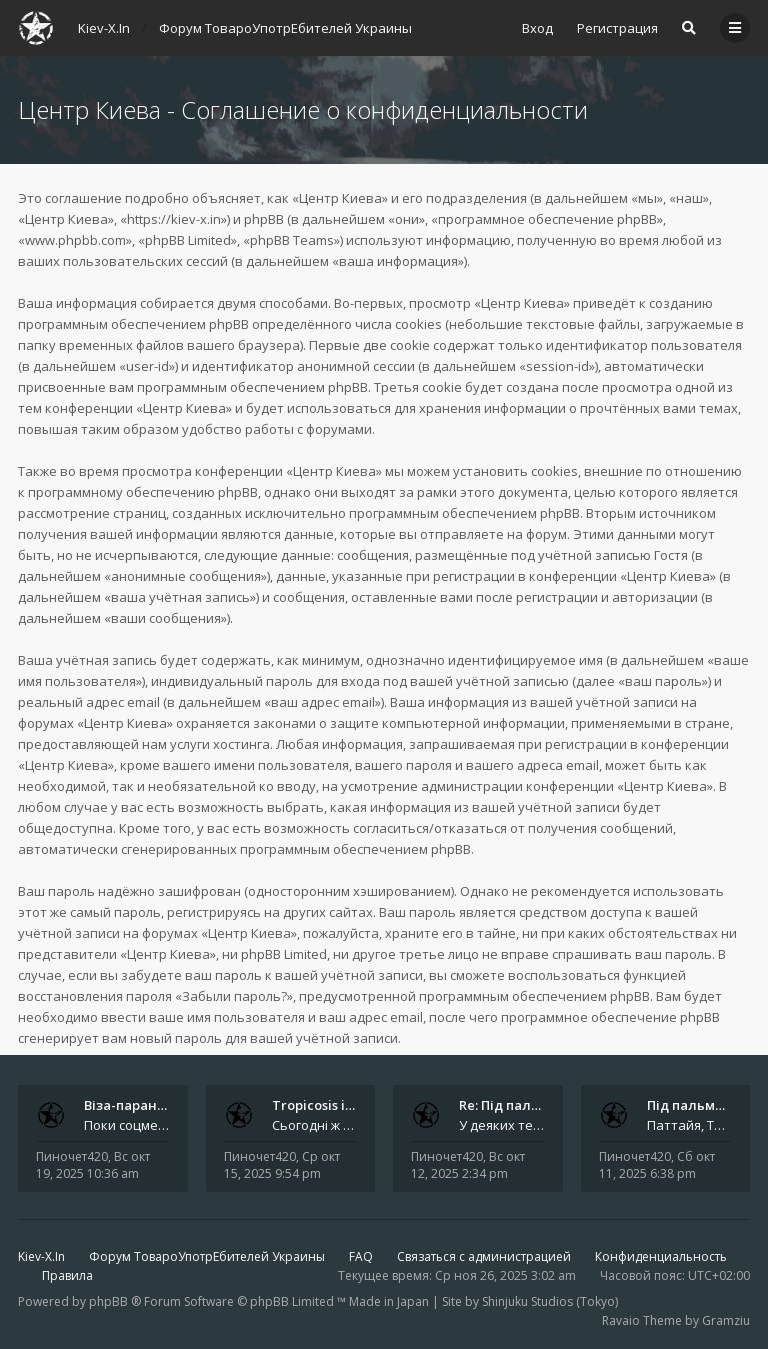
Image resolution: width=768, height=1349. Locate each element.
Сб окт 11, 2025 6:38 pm (657, 1165)
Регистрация (617, 28)
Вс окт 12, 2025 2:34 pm (468, 1165)
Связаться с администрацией (484, 1256)
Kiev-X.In (41, 1256)
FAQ (361, 1256)
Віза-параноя (128, 1105)
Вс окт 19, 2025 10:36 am (93, 1165)
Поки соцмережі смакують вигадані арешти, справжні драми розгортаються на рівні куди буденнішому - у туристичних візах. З (127, 1125)
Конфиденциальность (661, 1256)
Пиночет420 (72, 1156)
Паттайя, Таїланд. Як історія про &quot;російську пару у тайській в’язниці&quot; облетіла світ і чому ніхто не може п (690, 1125)
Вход (537, 28)
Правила (67, 1275)
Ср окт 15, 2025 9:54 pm (282, 1165)
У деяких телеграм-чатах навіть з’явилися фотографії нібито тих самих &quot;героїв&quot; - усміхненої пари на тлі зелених (502, 1125)
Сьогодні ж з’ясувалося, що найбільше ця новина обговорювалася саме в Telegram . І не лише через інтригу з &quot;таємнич (315, 1125)
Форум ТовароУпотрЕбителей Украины (207, 1256)
